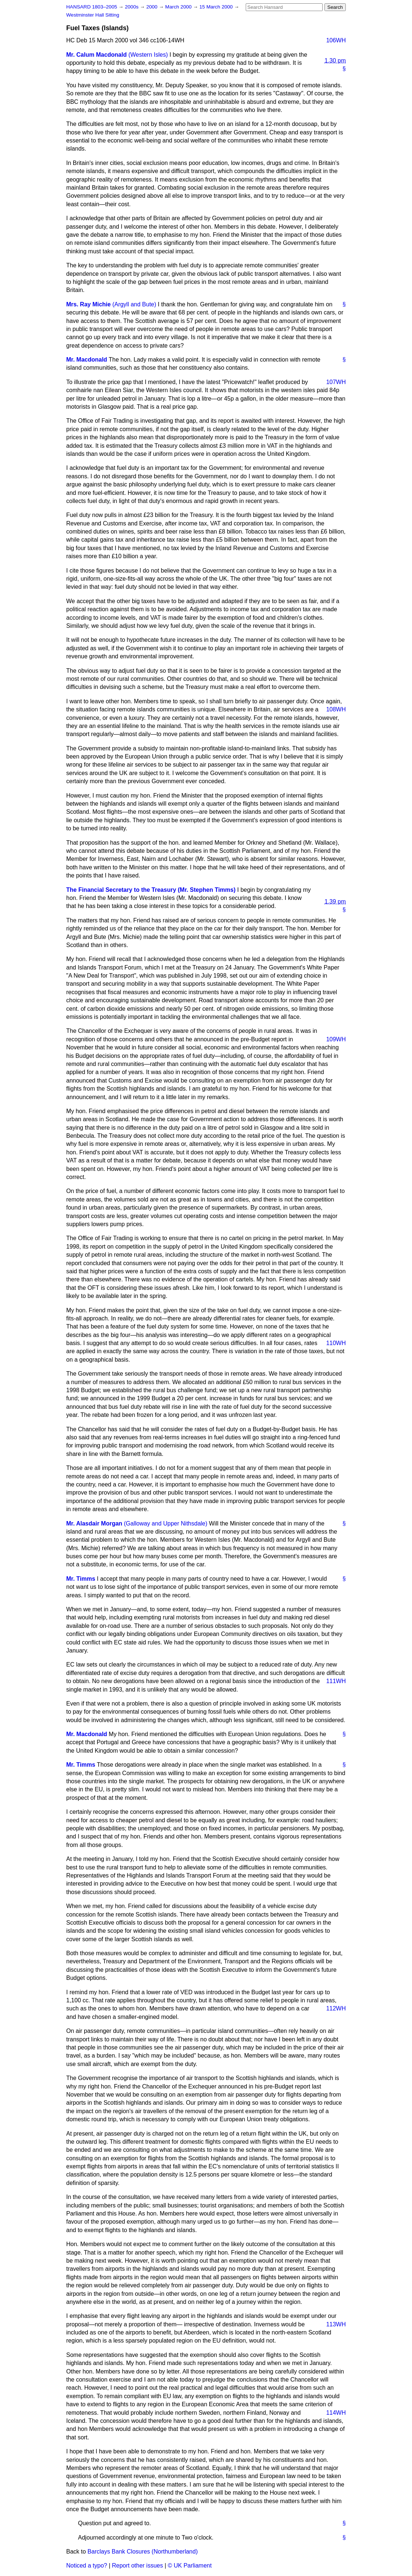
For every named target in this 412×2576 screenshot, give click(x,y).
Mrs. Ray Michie (88, 304)
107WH (336, 382)
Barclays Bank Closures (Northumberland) (143, 2551)
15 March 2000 (216, 7)
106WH (336, 40)
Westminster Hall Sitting (92, 15)
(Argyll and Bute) (134, 304)
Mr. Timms (80, 1579)
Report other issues (137, 2565)
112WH (336, 2008)
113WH (336, 2324)
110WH (336, 1343)
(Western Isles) (148, 55)
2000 (152, 7)
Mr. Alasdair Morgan (94, 1523)
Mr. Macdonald (86, 359)
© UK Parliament (190, 2565)
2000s (132, 7)
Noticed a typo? (86, 2565)
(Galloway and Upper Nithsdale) (165, 1523)
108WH (336, 709)
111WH (336, 1681)
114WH (336, 2413)
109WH (336, 1039)
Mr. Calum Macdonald (96, 55)
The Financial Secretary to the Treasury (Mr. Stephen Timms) (150, 890)
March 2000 (179, 7)
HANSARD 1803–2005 (91, 7)
